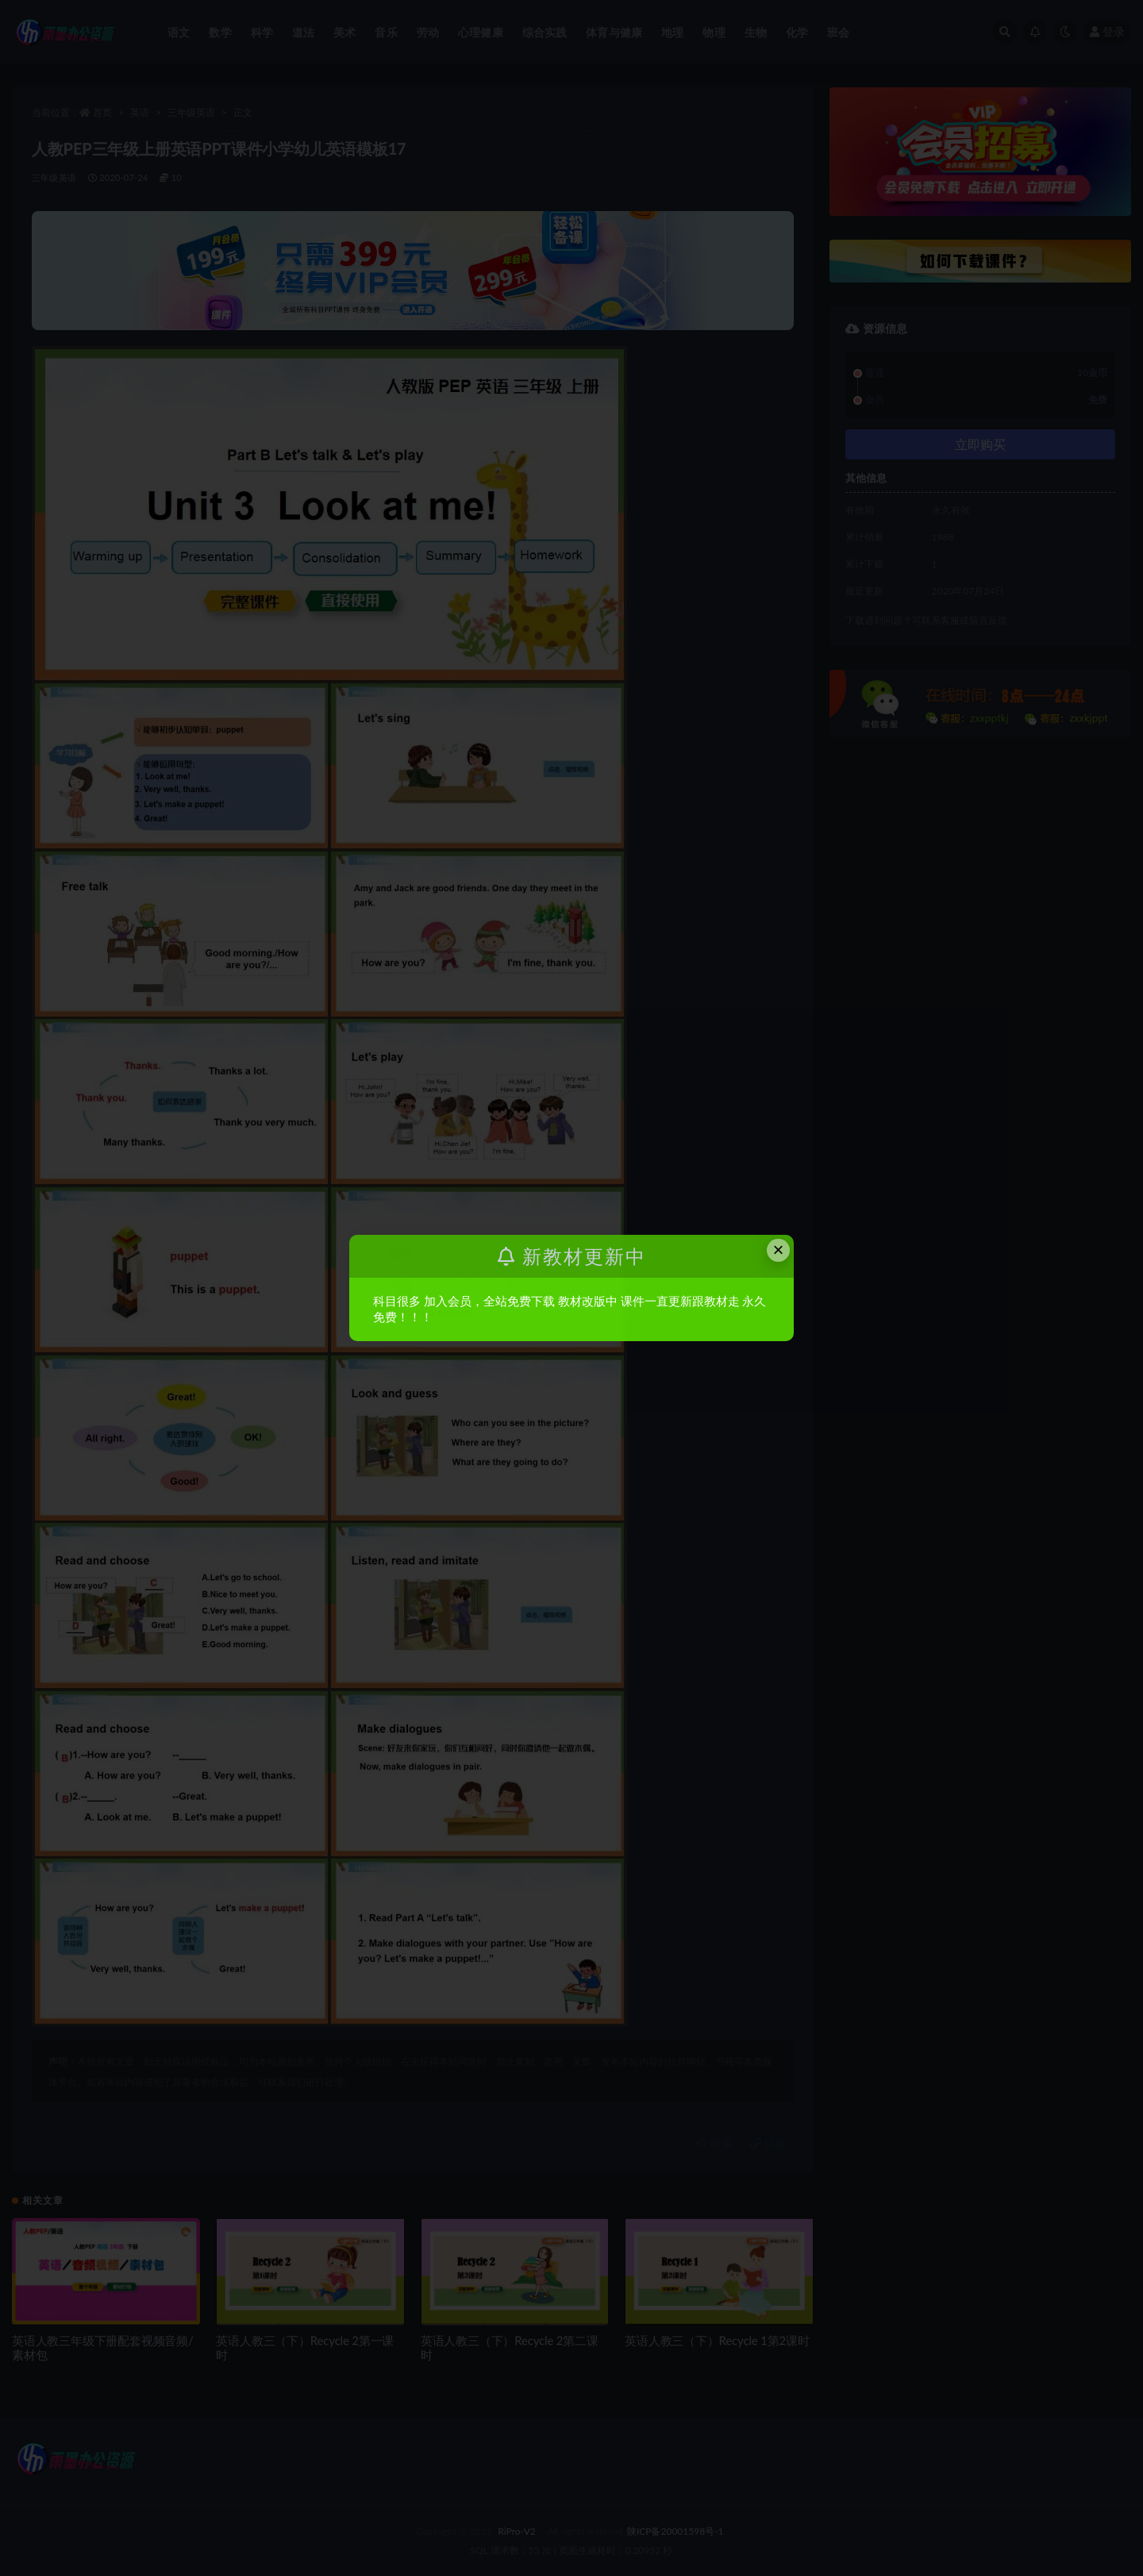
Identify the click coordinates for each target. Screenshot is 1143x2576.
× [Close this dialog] (778, 1249)
